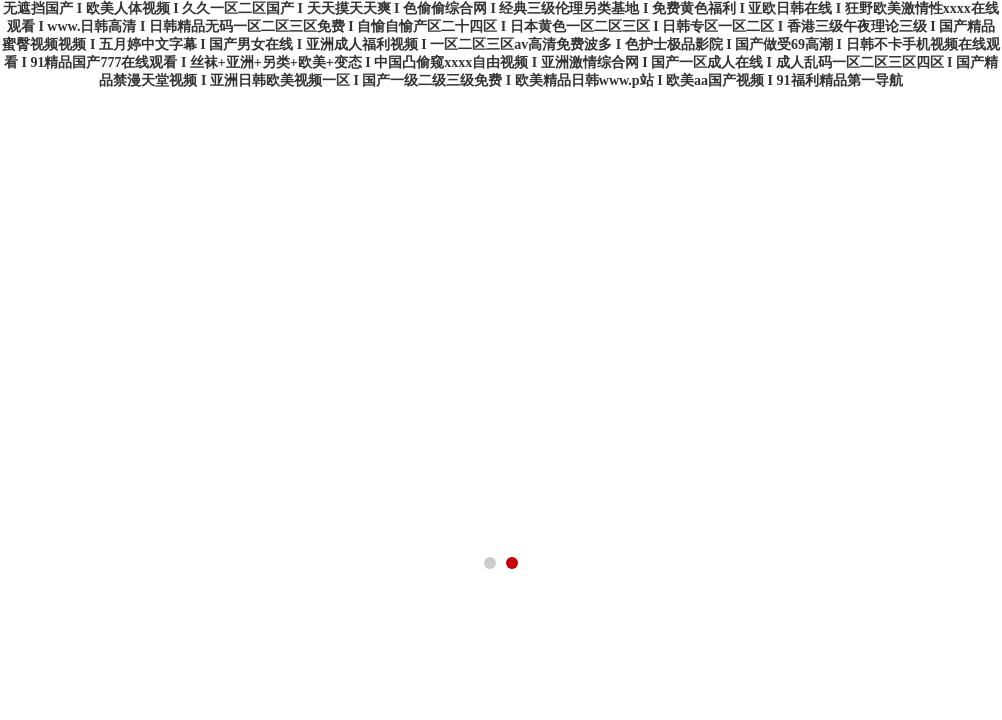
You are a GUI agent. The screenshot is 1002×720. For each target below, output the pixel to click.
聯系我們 (848, 232)
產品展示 (248, 232)
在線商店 (948, 232)
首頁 (48, 232)
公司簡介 (148, 232)
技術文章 (448, 232)
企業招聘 (748, 232)
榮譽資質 (548, 232)
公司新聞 (348, 232)
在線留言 (648, 232)
